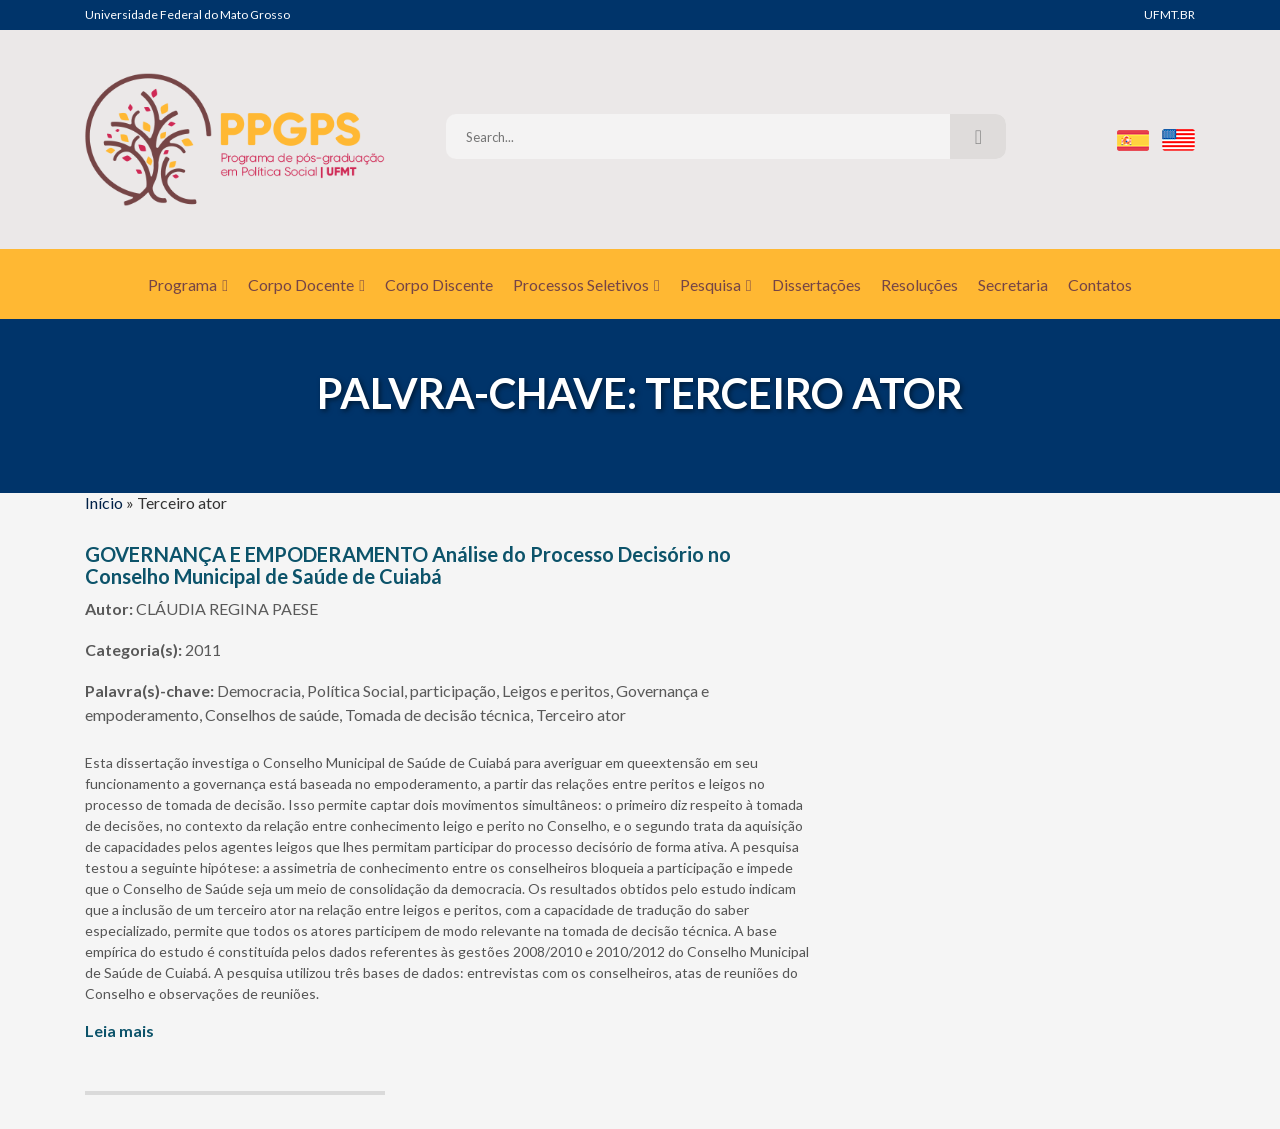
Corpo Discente (439, 284)
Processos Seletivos (586, 284)
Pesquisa (716, 284)
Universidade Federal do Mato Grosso (187, 14)
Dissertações (816, 284)
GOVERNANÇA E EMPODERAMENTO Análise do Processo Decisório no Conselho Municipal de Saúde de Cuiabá (408, 565)
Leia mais (119, 1030)
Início (104, 502)
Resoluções (919, 284)
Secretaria (1013, 284)
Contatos (1100, 284)
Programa (188, 284)
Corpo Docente (306, 284)
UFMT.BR (1169, 14)
